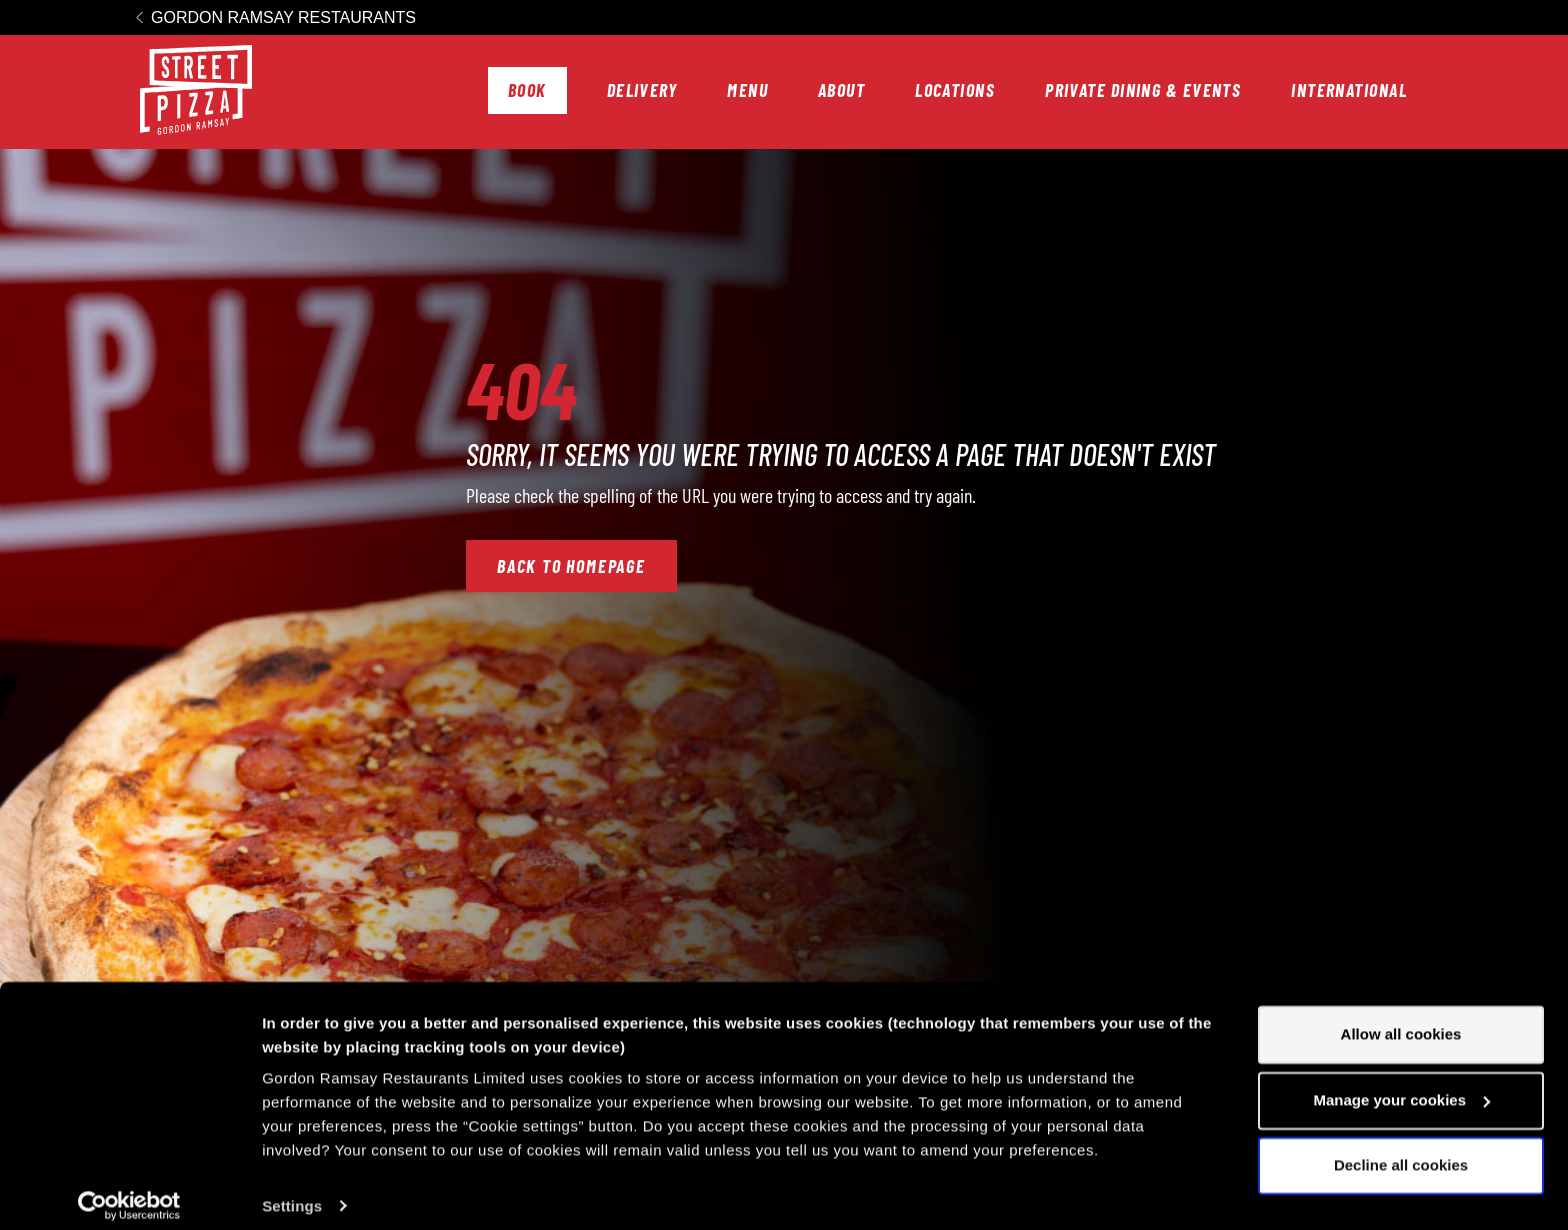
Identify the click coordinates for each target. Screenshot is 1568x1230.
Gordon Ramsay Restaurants (283, 17)
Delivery (642, 90)
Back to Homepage (571, 566)
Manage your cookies (1401, 1084)
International (1349, 90)
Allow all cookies (1401, 1019)
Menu (747, 90)
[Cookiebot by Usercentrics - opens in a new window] (129, 1191)
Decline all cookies (1401, 1150)
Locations (955, 90)
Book (527, 90)
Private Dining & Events (1143, 90)
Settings (292, 1190)
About (841, 90)
